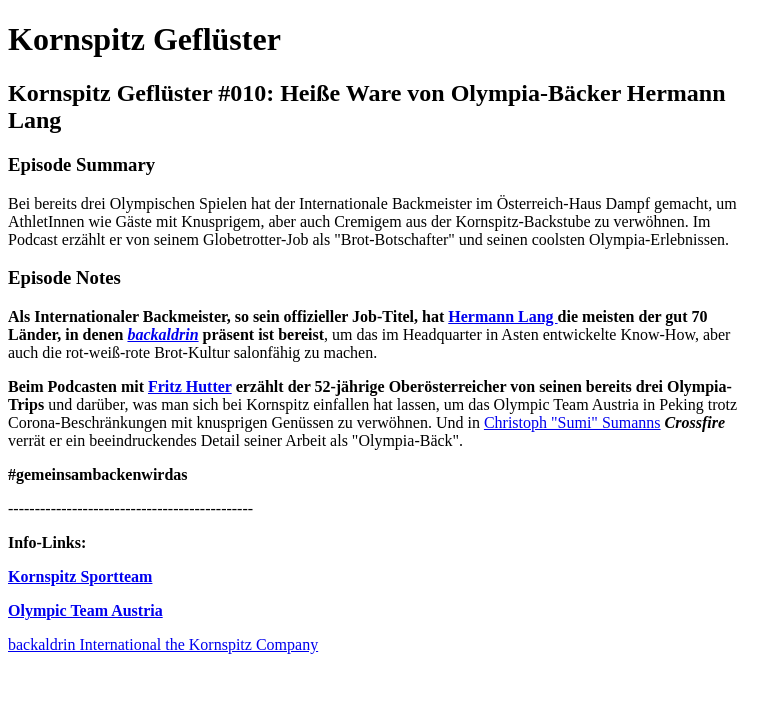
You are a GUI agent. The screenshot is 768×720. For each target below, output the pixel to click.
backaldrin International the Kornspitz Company (163, 644)
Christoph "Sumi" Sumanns (572, 422)
